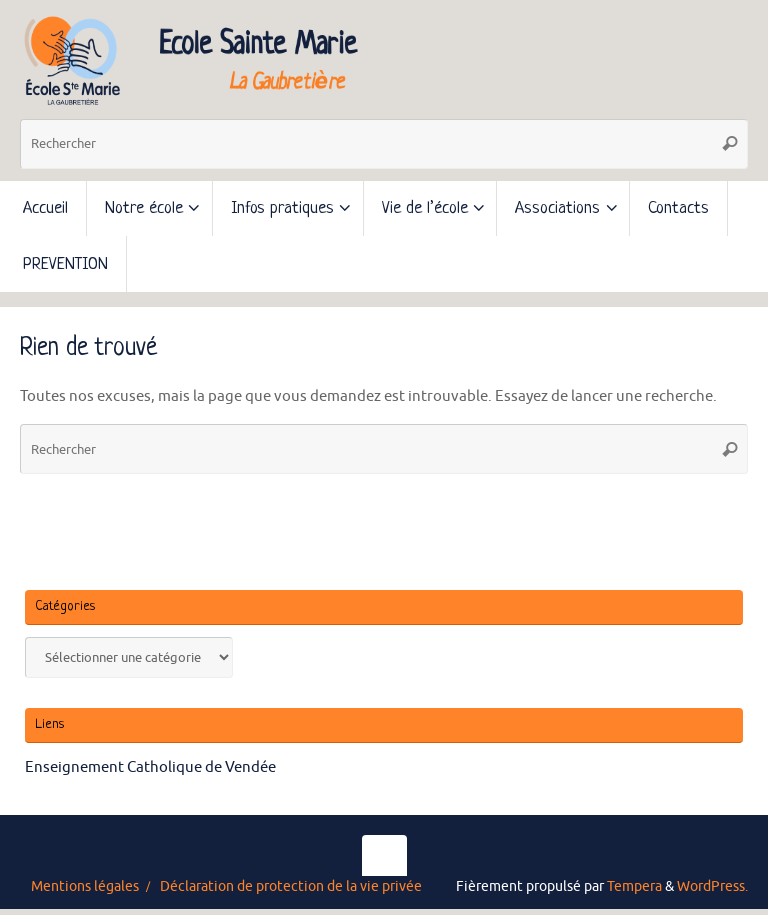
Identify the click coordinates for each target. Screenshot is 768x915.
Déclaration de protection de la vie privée (291, 886)
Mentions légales (85, 886)
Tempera (634, 886)
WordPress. (712, 886)
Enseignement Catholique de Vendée (150, 767)
